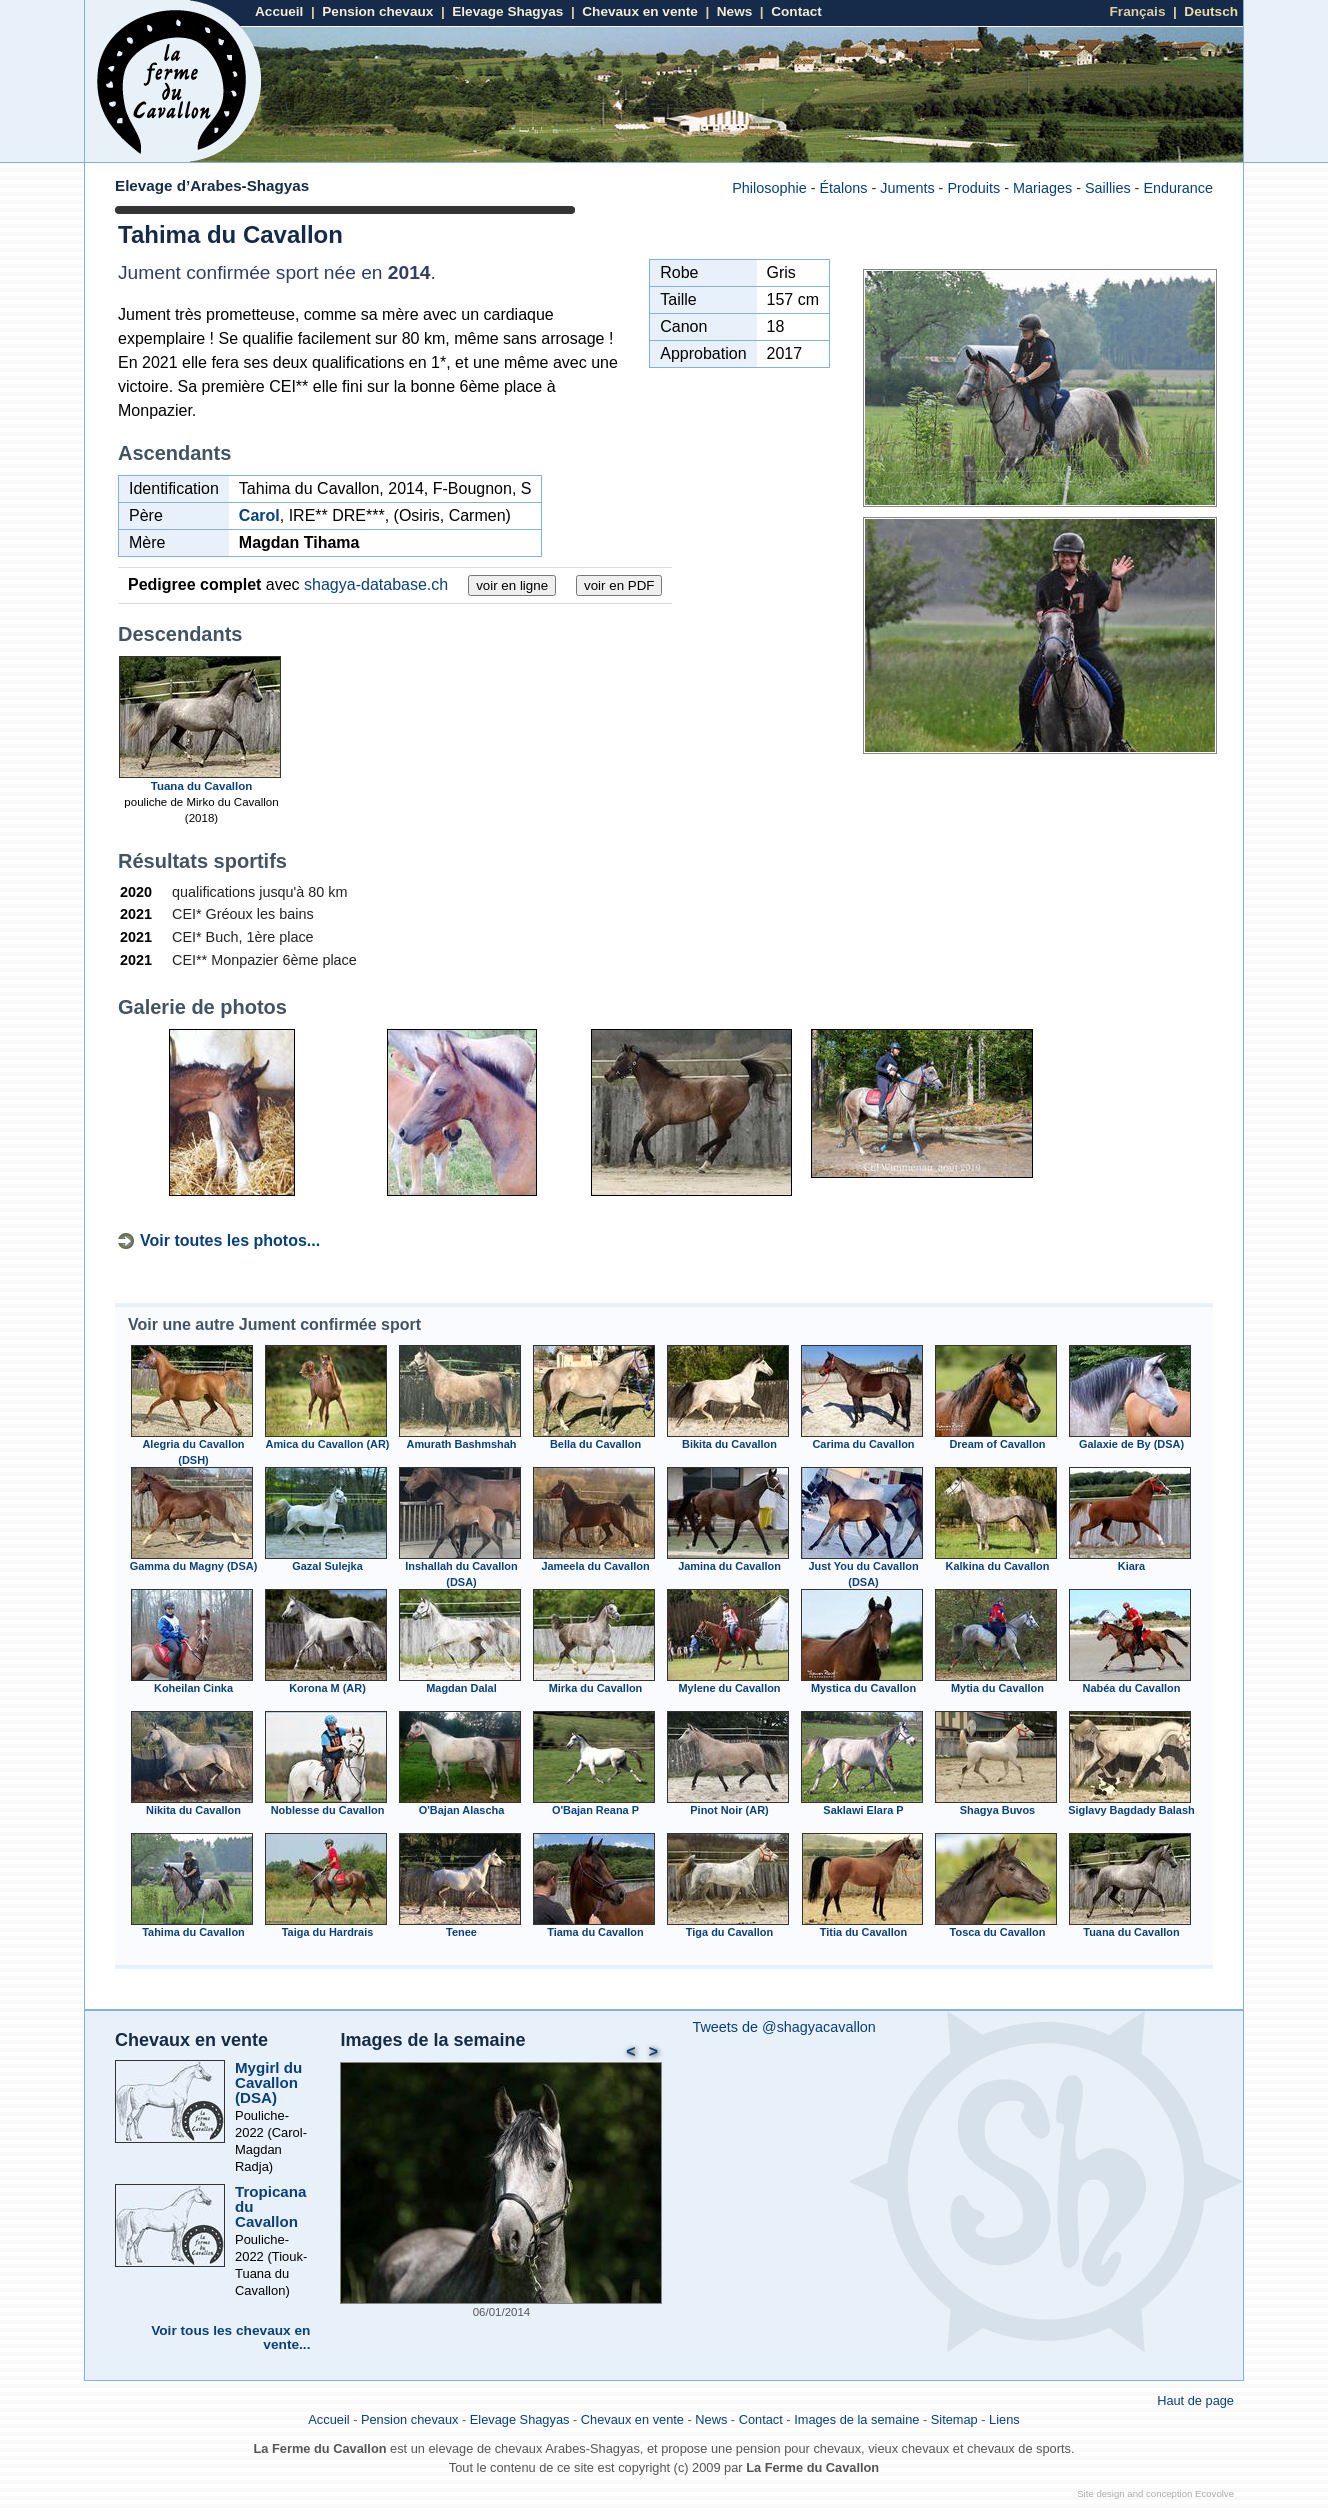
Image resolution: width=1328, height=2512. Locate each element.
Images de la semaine (432, 2040)
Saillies (1108, 188)
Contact (796, 11)
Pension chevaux (377, 11)
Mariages (1042, 188)
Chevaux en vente (640, 11)
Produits (973, 188)
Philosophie (769, 188)
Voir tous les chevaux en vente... (230, 2337)
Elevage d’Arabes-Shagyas (212, 185)
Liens (1004, 2419)
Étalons (843, 188)
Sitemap (954, 2419)
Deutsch (1211, 11)
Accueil (279, 11)
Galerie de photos (202, 1007)
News (735, 11)
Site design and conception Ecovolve (1155, 2493)
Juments (907, 188)
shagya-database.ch (376, 584)
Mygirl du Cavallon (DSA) (268, 2082)
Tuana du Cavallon (202, 786)
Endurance (1178, 188)
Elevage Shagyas (507, 11)
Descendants (180, 634)
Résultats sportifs (202, 861)
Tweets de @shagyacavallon (783, 2027)
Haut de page (1195, 2400)
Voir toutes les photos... (230, 1240)
